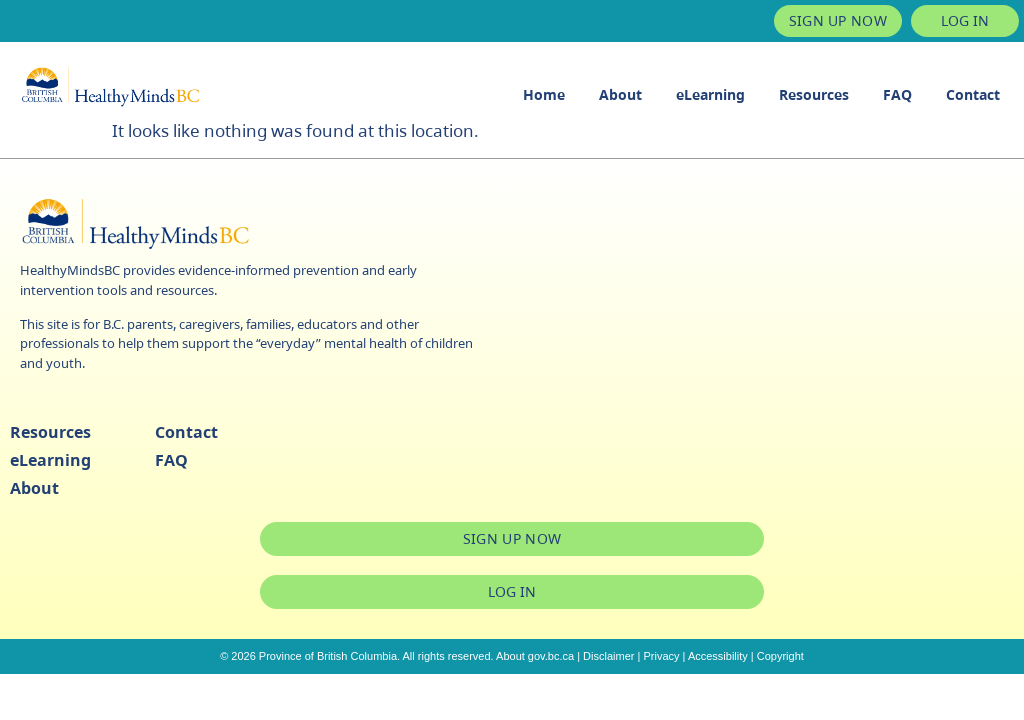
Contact (973, 94)
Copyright (780, 656)
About (620, 94)
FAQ (897, 94)
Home (544, 94)
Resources (814, 94)
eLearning (710, 94)
